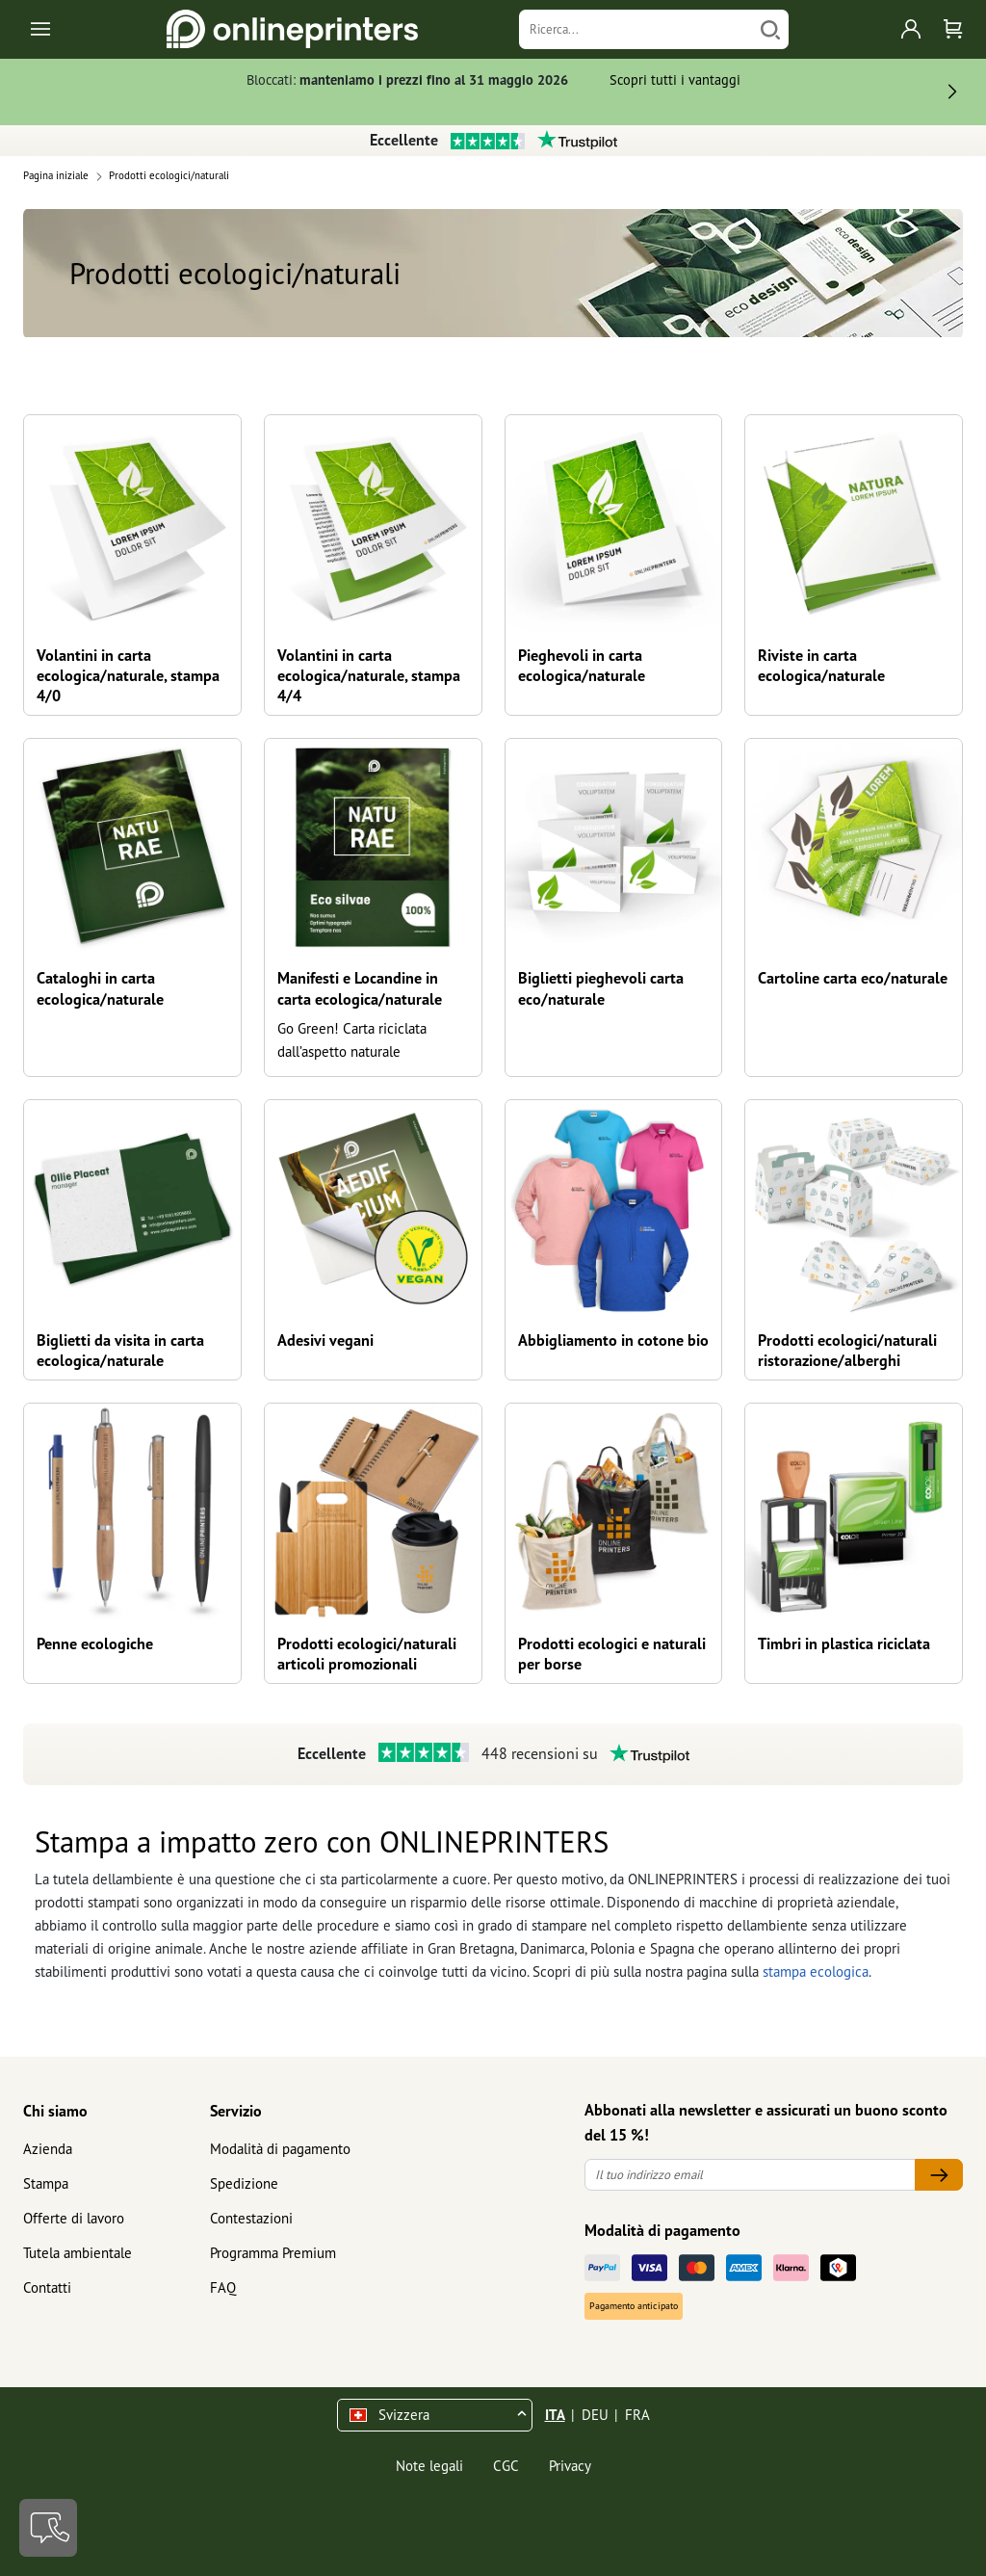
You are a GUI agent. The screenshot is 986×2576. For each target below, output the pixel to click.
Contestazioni (251, 2218)
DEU (595, 2414)
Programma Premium (273, 2253)
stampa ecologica (816, 1971)
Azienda (47, 2149)
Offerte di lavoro (73, 2218)
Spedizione (244, 2183)
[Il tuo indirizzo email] (750, 2175)
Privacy (570, 2466)
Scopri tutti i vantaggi (675, 79)
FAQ (223, 2287)
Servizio (236, 2110)
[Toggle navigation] (42, 29)
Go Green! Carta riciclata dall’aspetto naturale (352, 1040)
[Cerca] (770, 29)
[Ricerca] (635, 29)
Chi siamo (55, 2110)
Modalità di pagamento (280, 2149)
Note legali (429, 2466)
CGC (506, 2466)
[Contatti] (48, 2528)
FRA (637, 2414)
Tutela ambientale (77, 2253)
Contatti (47, 2287)
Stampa (45, 2183)
